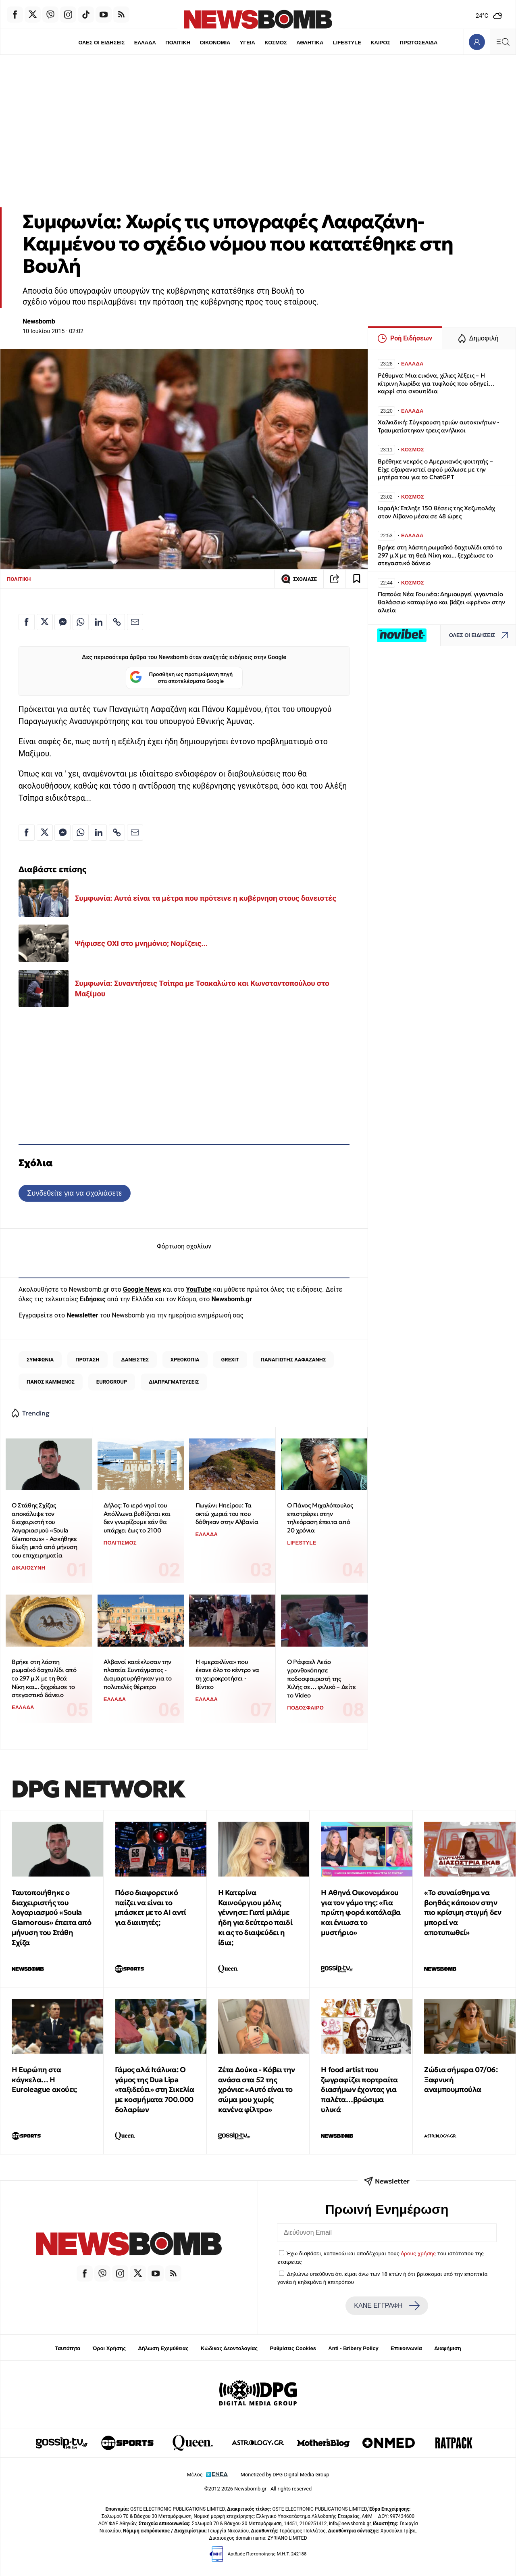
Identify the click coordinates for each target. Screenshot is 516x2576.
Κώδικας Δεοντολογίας (229, 2348)
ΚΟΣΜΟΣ (275, 43)
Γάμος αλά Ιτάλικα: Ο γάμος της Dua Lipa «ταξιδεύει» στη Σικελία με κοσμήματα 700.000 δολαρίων (154, 2089)
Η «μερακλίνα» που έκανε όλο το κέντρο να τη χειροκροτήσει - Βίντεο (227, 1674)
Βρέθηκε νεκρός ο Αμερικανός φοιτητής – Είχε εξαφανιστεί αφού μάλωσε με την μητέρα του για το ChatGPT (435, 469)
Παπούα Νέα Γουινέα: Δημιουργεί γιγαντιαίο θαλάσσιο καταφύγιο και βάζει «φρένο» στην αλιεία (441, 602)
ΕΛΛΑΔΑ (145, 43)
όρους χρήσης (418, 2253)
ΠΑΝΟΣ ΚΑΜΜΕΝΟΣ (51, 1382)
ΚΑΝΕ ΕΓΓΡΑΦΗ (386, 2305)
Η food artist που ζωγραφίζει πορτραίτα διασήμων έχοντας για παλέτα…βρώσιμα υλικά (359, 2089)
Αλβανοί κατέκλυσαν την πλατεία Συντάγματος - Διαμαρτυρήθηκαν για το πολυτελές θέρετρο (138, 1674)
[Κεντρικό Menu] (503, 41)
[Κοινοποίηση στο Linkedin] (99, 622)
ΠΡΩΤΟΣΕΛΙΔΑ (419, 43)
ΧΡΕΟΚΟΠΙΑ (185, 1360)
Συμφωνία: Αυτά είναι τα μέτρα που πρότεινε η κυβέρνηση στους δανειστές (205, 898)
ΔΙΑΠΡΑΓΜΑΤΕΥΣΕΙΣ (174, 1382)
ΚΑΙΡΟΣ (380, 43)
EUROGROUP (111, 1382)
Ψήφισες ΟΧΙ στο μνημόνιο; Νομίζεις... (141, 943)
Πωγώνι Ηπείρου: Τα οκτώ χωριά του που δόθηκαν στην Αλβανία (227, 1513)
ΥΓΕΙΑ (247, 43)
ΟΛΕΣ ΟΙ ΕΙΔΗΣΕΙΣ (101, 43)
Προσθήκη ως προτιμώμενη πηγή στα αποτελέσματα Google (181, 677)
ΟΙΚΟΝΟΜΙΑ (215, 43)
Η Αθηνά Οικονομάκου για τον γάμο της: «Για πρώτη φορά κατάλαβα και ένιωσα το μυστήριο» (360, 1912)
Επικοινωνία (406, 2348)
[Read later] (357, 579)
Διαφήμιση (447, 2348)
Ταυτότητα (67, 2348)
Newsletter (82, 1315)
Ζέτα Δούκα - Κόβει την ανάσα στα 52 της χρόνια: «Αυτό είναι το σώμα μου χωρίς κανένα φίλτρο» (256, 2089)
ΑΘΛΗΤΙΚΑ (309, 43)
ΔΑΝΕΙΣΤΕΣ (135, 1360)
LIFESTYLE (347, 43)
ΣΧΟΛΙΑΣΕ (299, 579)
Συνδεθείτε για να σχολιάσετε (74, 1193)
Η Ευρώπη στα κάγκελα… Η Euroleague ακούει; (44, 2079)
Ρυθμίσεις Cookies (293, 2348)
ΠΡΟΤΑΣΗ (87, 1360)
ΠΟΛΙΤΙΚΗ (177, 43)
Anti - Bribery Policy (353, 2348)
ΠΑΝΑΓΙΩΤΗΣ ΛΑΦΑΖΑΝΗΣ (293, 1360)
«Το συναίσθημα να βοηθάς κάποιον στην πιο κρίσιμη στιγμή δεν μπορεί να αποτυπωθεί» (462, 1912)
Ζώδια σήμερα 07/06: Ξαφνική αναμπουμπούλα (460, 2079)
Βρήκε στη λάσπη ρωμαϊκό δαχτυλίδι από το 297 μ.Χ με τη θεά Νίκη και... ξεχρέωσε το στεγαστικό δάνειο (44, 1678)
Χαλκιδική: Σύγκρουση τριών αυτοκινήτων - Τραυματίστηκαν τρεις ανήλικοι (438, 426)
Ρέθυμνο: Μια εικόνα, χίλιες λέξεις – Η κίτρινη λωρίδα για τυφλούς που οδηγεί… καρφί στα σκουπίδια (436, 383)
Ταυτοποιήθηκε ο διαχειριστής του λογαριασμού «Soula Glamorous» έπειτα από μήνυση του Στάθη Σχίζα (52, 1917)
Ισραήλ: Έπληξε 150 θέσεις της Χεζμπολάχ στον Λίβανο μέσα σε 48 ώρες (436, 512)
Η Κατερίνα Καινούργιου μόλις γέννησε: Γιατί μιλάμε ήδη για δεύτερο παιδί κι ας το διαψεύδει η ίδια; (255, 1917)
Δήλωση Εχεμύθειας (163, 2348)
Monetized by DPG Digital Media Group (285, 2475)
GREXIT (230, 1360)
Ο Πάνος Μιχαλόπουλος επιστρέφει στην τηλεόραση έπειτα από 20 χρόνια (320, 1517)
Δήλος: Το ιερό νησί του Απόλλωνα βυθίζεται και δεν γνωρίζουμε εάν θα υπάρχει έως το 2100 (137, 1517)
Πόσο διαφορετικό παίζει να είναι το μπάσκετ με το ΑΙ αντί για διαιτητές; (150, 1907)
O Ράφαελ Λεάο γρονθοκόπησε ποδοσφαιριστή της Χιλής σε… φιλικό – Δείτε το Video (321, 1678)
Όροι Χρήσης (109, 2348)
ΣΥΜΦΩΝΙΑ (40, 1360)
